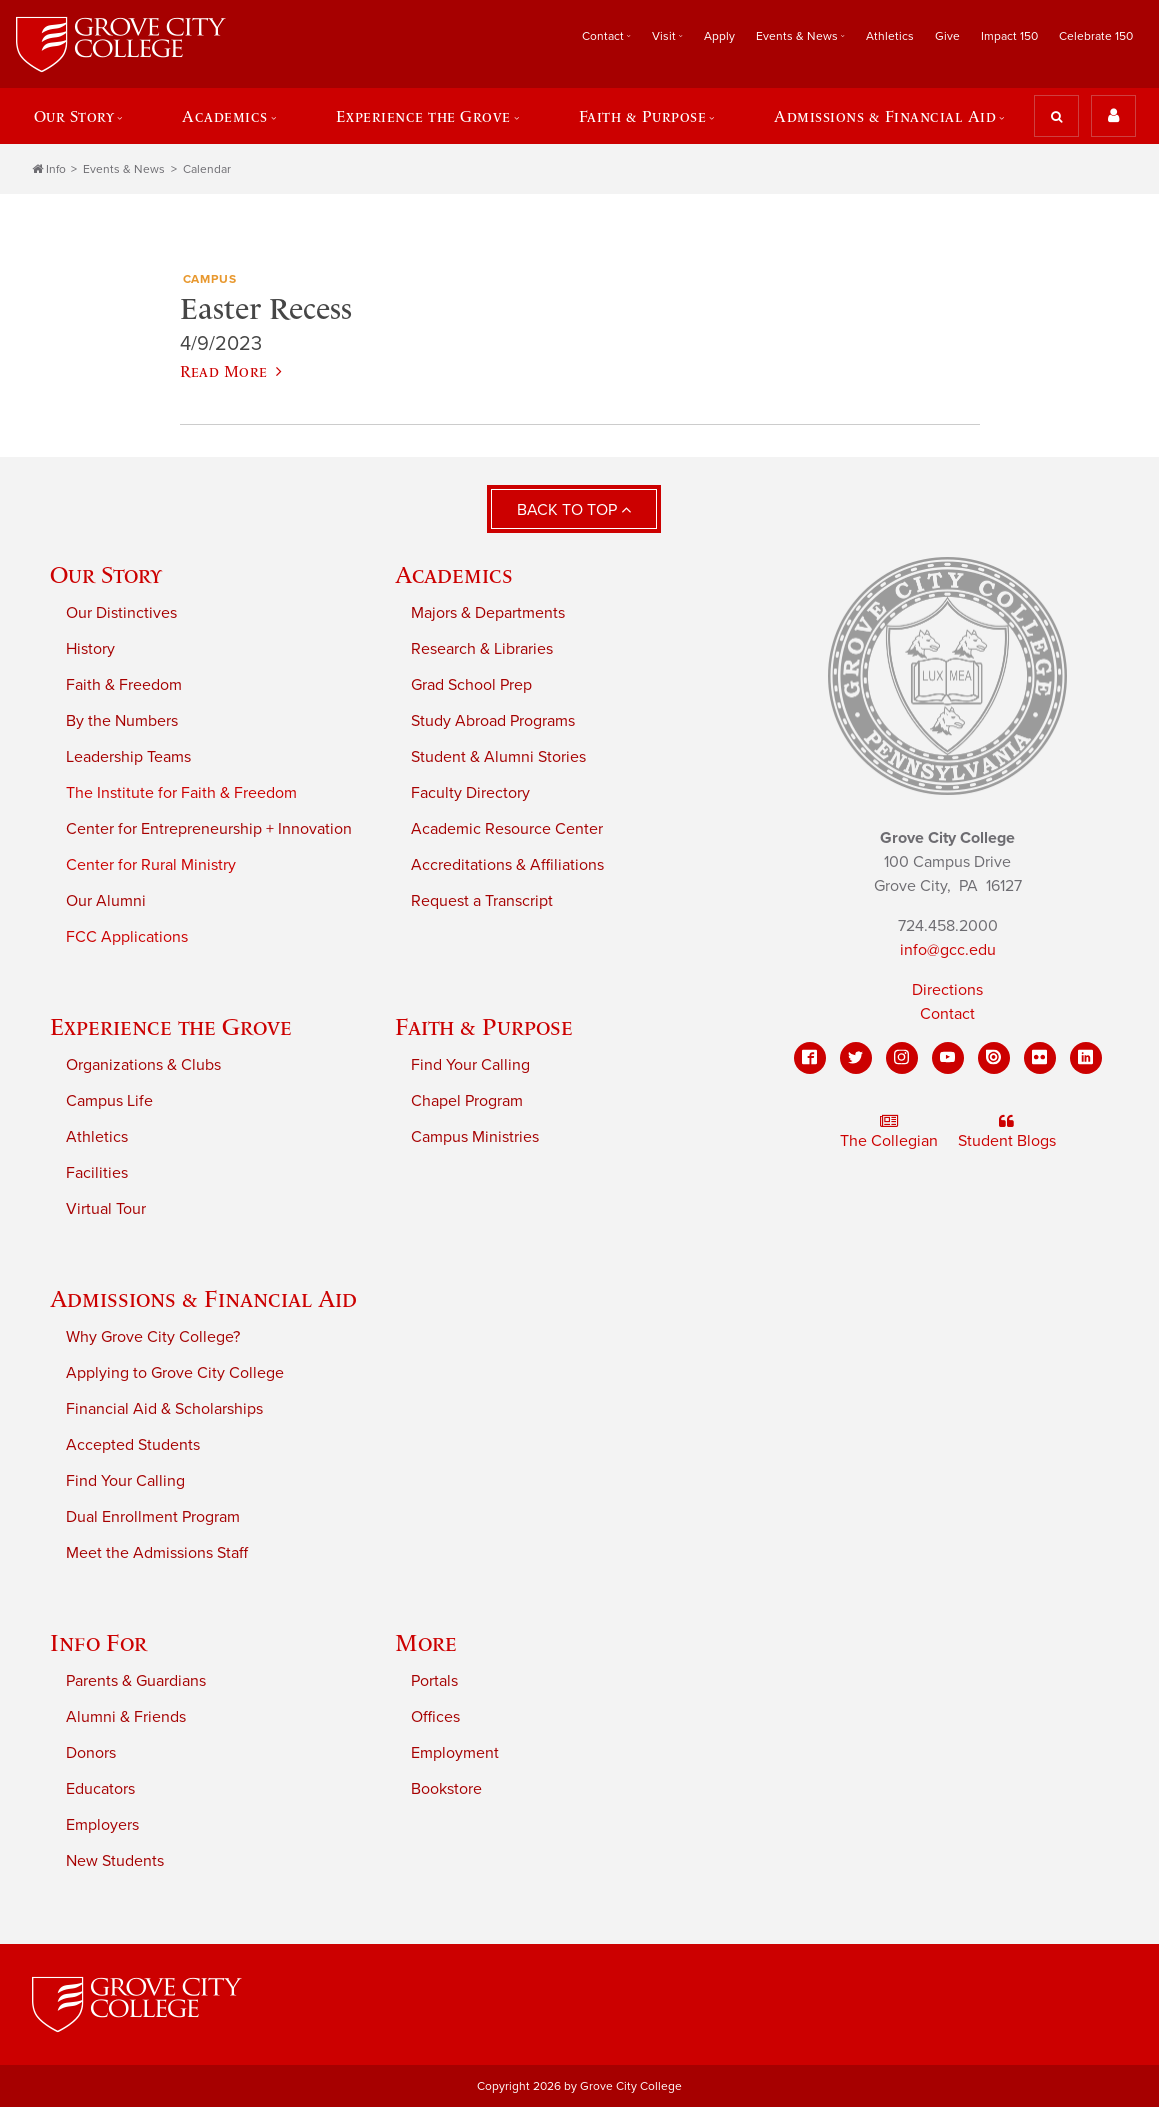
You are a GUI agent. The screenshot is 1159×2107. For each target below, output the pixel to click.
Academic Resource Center (507, 829)
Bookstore (446, 1789)
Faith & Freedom (124, 685)
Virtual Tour (106, 1209)
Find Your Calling (470, 1065)
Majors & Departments (488, 613)
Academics (225, 116)
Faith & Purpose (643, 116)
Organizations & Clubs (143, 1065)
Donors (91, 1753)
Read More (231, 371)
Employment (455, 1753)
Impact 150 (1009, 36)
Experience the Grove (423, 116)
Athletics (890, 36)
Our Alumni (106, 901)
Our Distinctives (121, 613)
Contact (603, 36)
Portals (434, 1681)
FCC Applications (127, 937)
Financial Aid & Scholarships (164, 1409)
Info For (98, 1642)
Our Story (74, 116)
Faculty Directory (470, 793)
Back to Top (574, 510)
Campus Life (109, 1101)
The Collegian (889, 1132)
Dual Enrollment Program (153, 1517)
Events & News (797, 36)
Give (947, 36)
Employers (102, 1825)
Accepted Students (133, 1445)
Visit (664, 36)
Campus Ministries (475, 1137)
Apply (719, 36)
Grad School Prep (471, 685)
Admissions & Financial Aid (885, 116)
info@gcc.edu (948, 950)
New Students (115, 1861)
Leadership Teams (128, 757)
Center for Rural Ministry (151, 865)
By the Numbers (122, 721)
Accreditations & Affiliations (507, 865)
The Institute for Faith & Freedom (181, 793)
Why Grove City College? (153, 1337)
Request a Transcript (482, 901)
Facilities (97, 1173)
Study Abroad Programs (493, 721)
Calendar (207, 169)
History (90, 649)
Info (49, 169)
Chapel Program (467, 1101)
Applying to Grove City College (175, 1373)
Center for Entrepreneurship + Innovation (209, 829)
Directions (947, 990)
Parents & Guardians (136, 1681)
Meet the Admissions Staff (157, 1553)
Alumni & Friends (126, 1717)
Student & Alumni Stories (498, 757)
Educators (100, 1789)
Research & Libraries (482, 649)
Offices (435, 1717)
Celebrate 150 (1096, 36)
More (426, 1642)
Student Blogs (1007, 1132)
